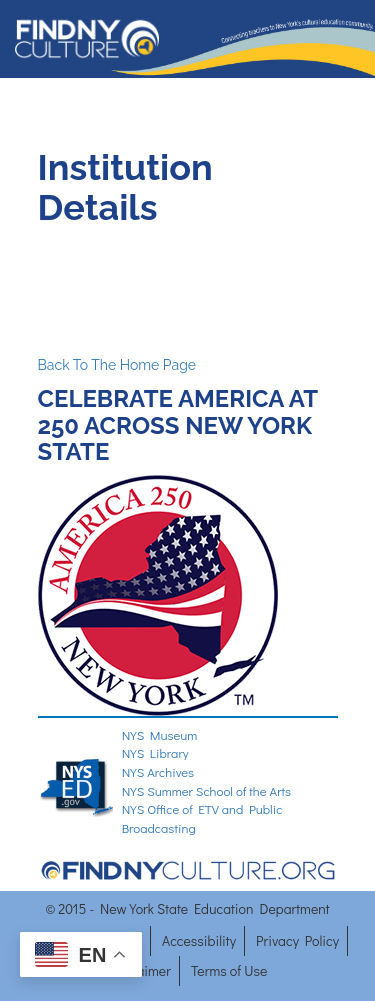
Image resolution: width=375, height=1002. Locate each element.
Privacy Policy (297, 940)
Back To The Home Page (117, 365)
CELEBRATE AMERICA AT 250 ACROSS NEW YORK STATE (178, 425)
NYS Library (155, 752)
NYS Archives (158, 771)
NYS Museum (160, 734)
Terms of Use (229, 970)
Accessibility (199, 940)
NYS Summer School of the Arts (207, 790)
